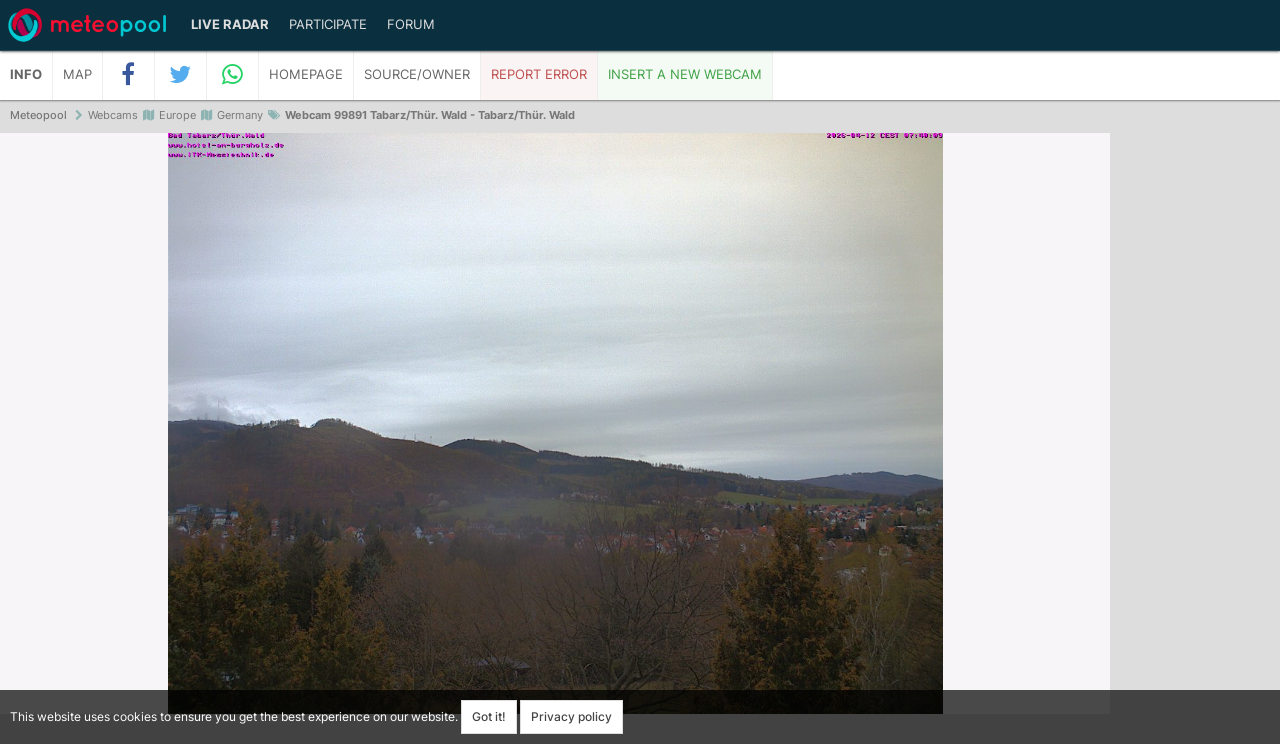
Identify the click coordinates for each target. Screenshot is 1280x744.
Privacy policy (571, 716)
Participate (328, 24)
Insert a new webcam (685, 74)
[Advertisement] (1195, 440)
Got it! (489, 716)
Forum (411, 24)
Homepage (306, 74)
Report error (539, 74)
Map (77, 74)
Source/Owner (417, 74)
